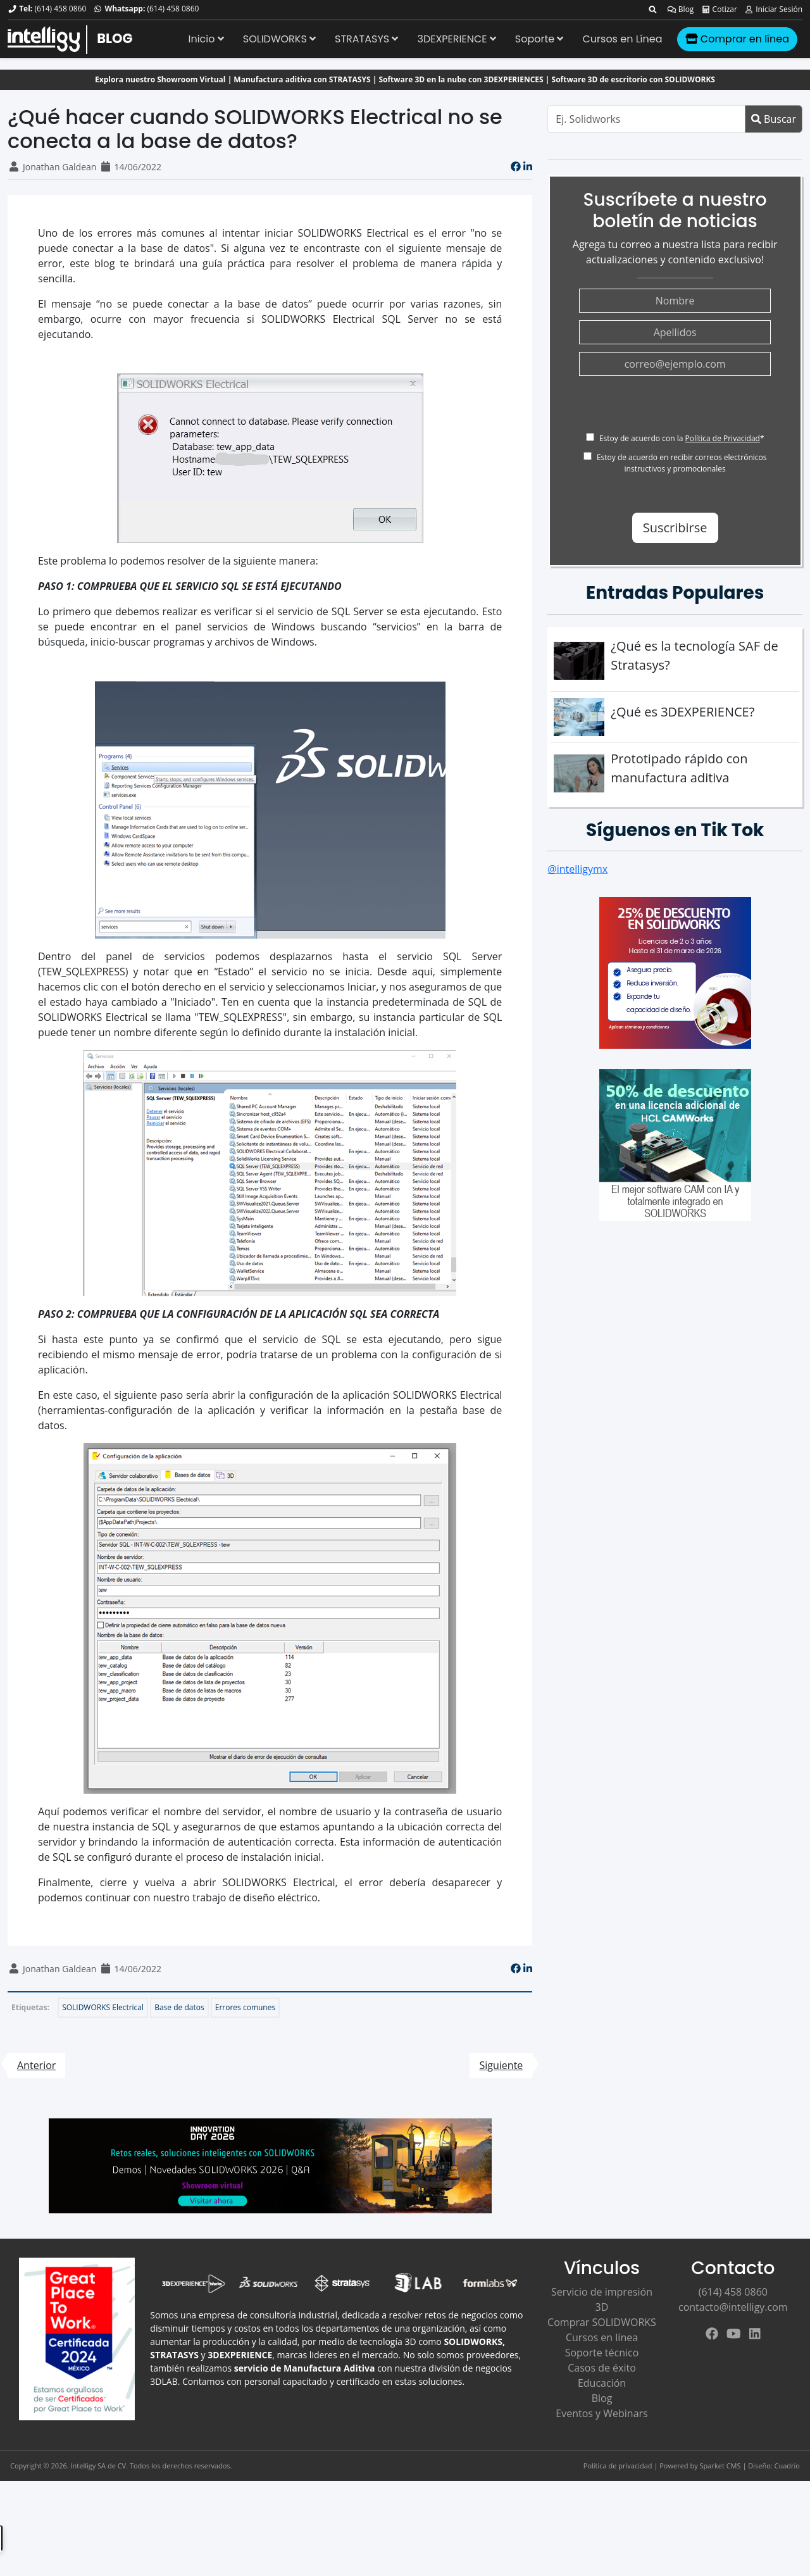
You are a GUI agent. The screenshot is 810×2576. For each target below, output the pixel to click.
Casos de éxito (602, 2368)
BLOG (114, 38)
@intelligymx (577, 869)
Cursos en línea (602, 2337)
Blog (680, 9)
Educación (602, 2383)
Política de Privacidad (722, 438)
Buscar (773, 119)
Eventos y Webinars (601, 2413)
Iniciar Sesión (773, 9)
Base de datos (179, 2007)
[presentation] (675, 408)
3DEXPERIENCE (456, 39)
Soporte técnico (602, 2353)
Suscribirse (675, 527)
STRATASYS (366, 39)
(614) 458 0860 (60, 8)
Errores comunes (245, 2007)
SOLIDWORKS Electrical (103, 2007)
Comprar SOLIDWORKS (601, 2322)
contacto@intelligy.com (733, 2307)
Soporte (539, 39)
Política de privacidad (617, 2465)
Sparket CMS (720, 2465)
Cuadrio (787, 2465)
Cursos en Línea (622, 39)
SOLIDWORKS (279, 39)
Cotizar (719, 9)
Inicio (205, 39)
